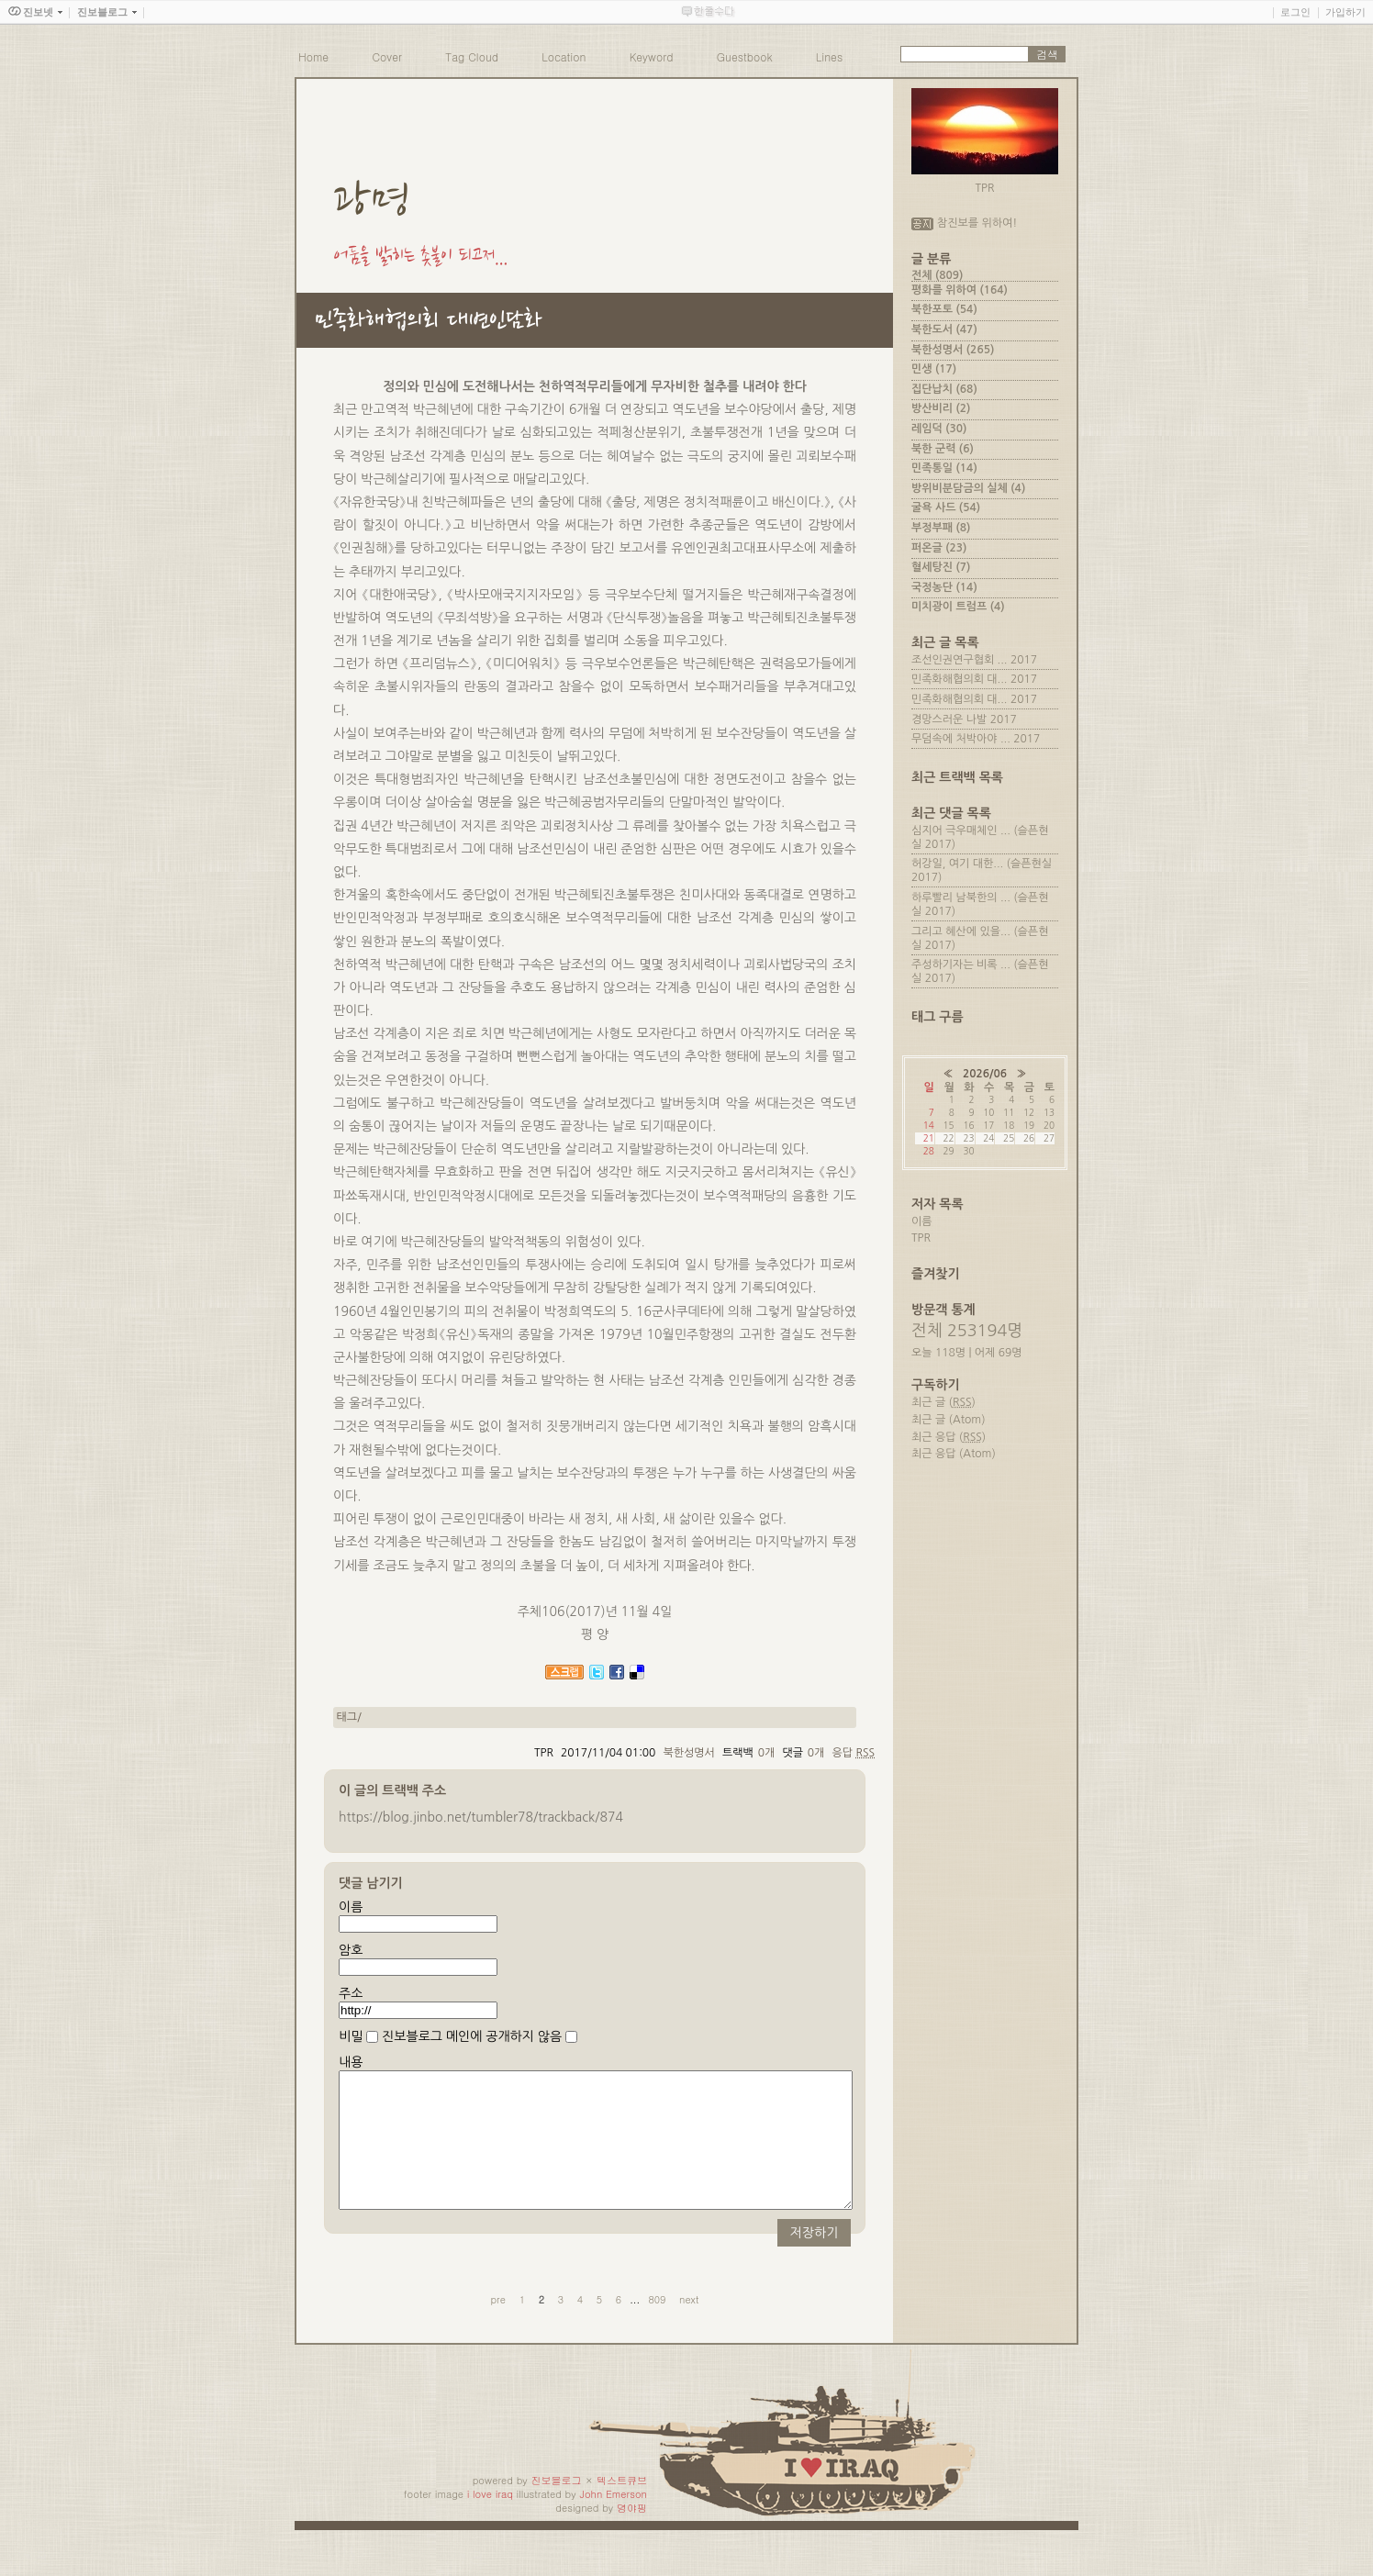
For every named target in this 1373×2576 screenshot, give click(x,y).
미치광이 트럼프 (958, 606)
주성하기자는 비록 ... (960, 964)
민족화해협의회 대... (959, 679)
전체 (937, 275)
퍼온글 (938, 547)
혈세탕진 (940, 567)
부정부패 (940, 527)
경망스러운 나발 (949, 719)
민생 (933, 368)
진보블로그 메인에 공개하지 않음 (472, 2036)
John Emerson (613, 2521)
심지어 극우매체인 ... (960, 830)
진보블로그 (556, 2508)
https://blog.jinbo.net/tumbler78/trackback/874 (481, 1817)
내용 (351, 2062)
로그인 (1295, 11)
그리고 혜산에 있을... (960, 931)
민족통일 (944, 468)
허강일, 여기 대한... (957, 863)
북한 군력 (942, 448)
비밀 (351, 2036)
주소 (351, 1993)
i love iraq (490, 2521)
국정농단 (944, 587)
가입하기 (1345, 11)
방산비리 (940, 408)
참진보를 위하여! (977, 223)
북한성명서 (688, 1752)
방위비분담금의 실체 (968, 488)
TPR (921, 1237)
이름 (351, 1907)
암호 (351, 1950)
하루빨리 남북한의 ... (960, 897)
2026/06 (985, 1073)
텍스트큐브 (622, 2508)
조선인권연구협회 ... (959, 659)
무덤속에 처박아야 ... (960, 738)
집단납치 (944, 389)
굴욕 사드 (945, 507)
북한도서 (944, 329)
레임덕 (938, 428)
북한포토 (944, 309)
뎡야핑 (632, 2535)
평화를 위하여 (959, 290)
